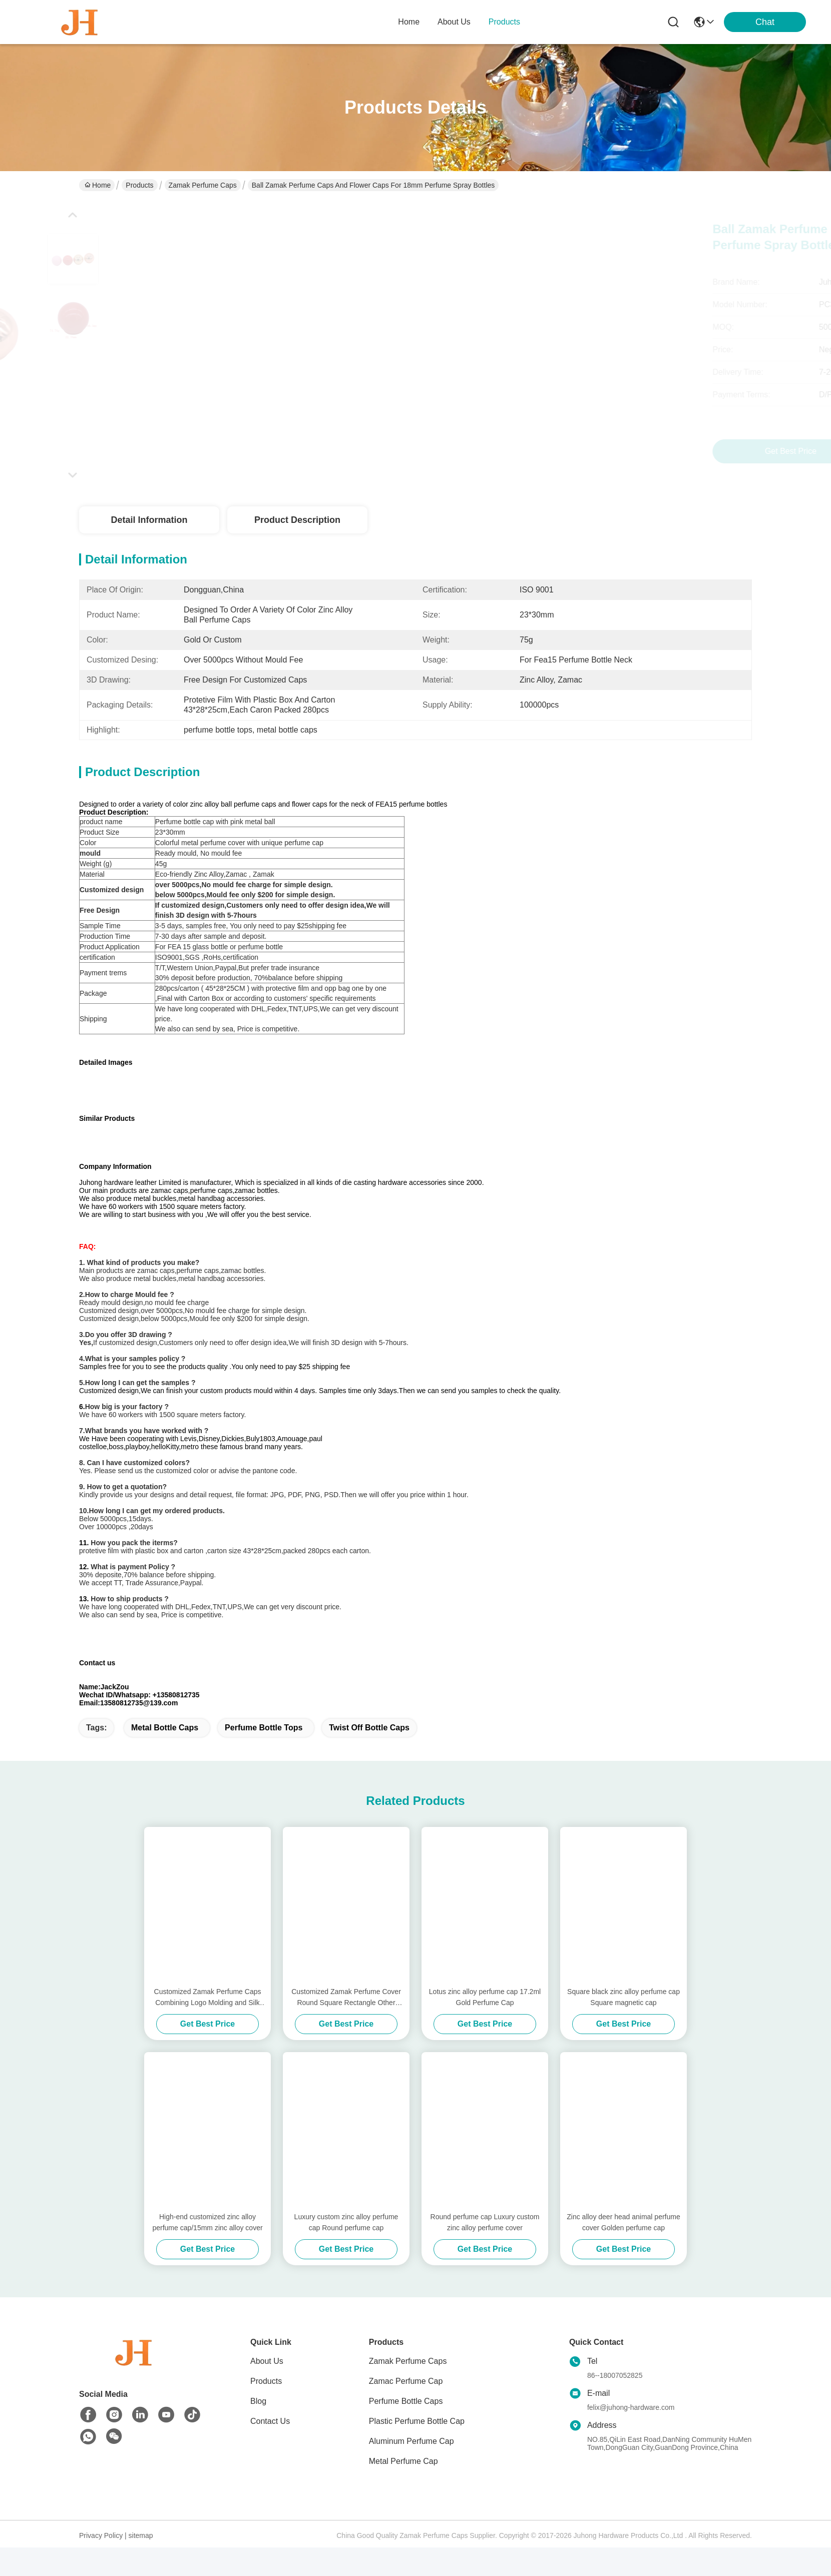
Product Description (297, 520)
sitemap (141, 2564)
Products (139, 185)
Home (409, 22)
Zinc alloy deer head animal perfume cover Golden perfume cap (623, 2250)
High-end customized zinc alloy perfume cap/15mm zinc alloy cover (207, 2250)
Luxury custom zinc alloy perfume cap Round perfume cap (346, 2250)
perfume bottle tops (263, 1756)
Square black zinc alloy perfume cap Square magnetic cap (623, 2025)
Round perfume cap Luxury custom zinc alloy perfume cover (485, 2250)
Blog (258, 2429)
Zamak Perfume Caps (203, 185)
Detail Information (149, 520)
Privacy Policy (101, 2564)
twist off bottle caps (369, 1756)
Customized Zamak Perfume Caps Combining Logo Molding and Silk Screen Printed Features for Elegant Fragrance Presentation (207, 2026)
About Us (266, 2389)
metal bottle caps (164, 1756)
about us (454, 22)
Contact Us (270, 2449)
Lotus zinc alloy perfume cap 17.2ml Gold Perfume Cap (485, 2025)
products (504, 22)
